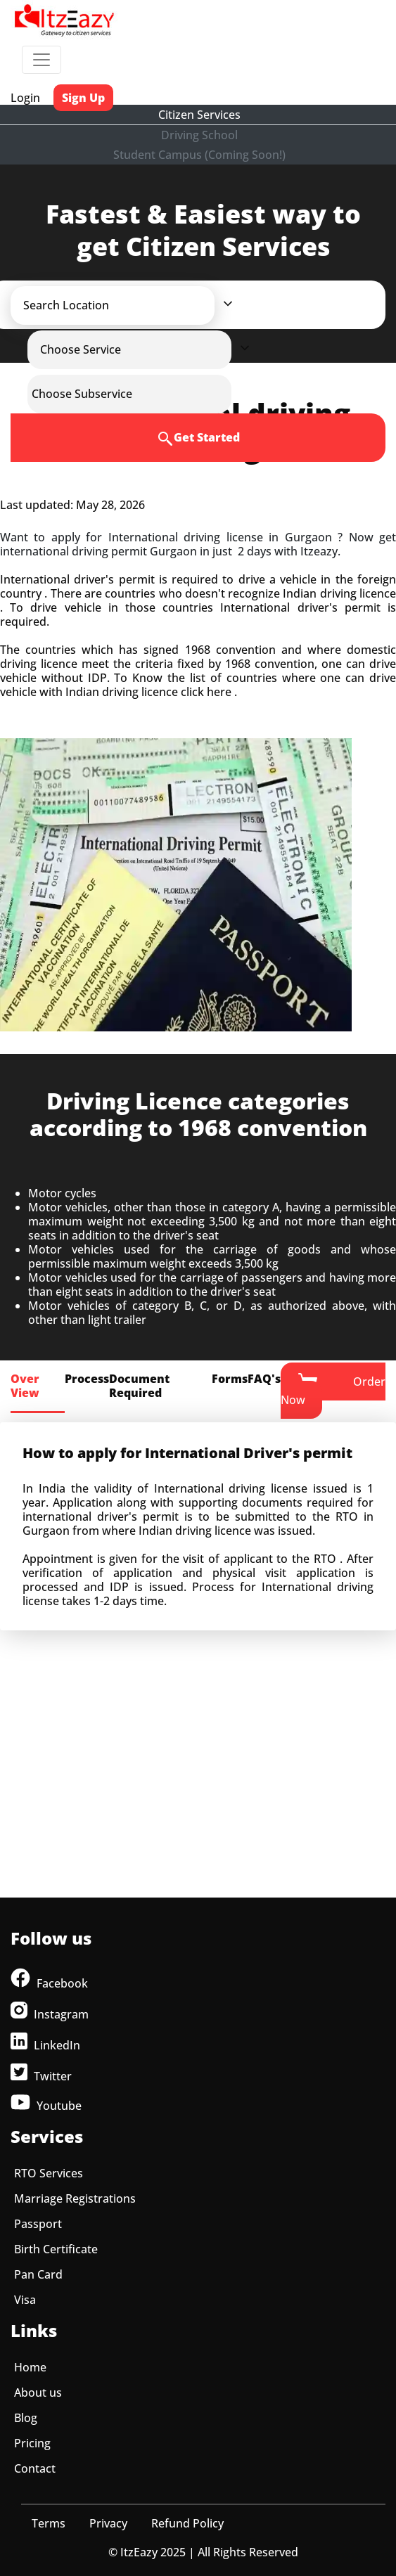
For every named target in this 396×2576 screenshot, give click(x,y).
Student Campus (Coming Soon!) (199, 154)
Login (25, 97)
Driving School (199, 135)
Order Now (333, 1390)
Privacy (108, 2523)
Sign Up (83, 97)
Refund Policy (187, 2523)
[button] (125, 305)
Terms (48, 2523)
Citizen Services (199, 114)
